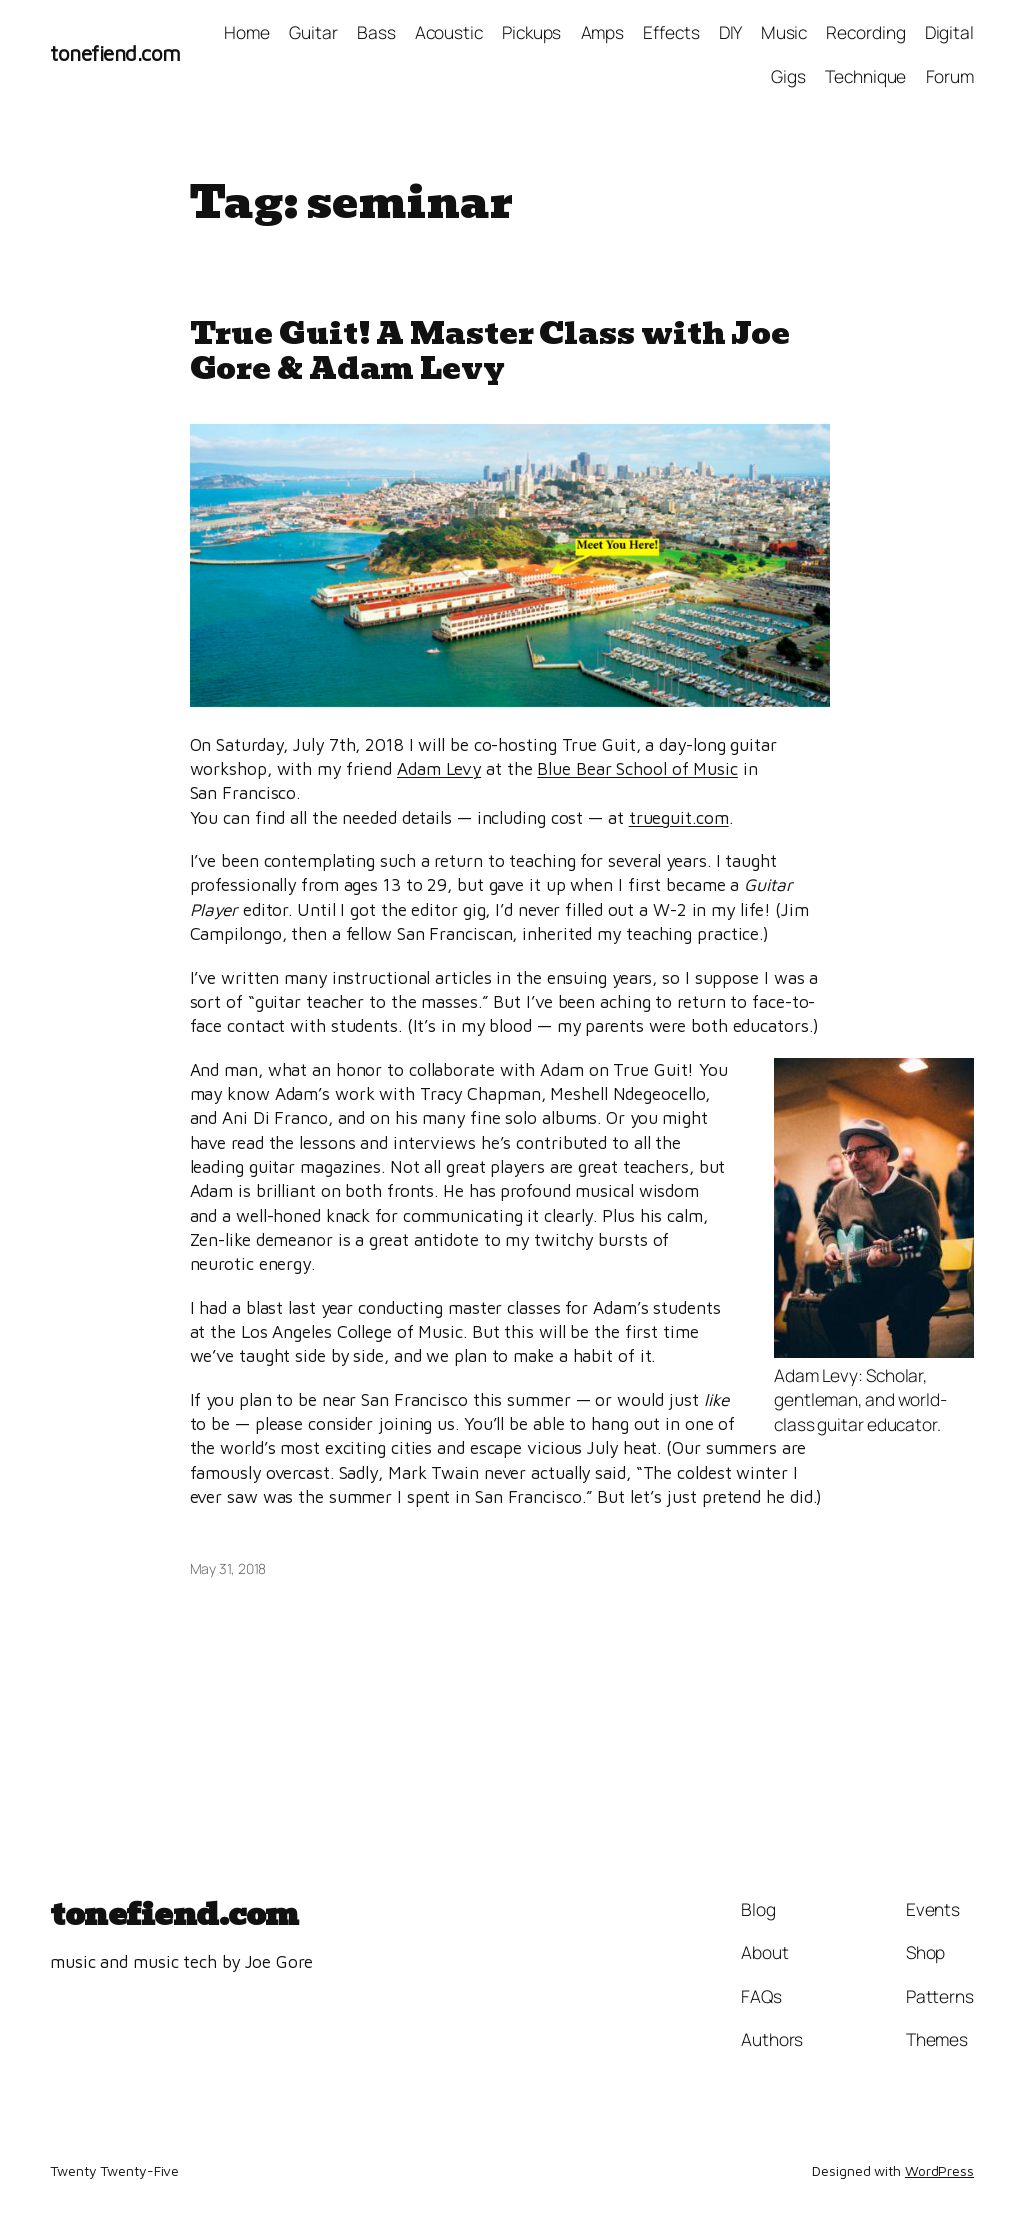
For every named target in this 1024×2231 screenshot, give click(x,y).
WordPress (939, 2170)
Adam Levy (439, 768)
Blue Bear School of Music (637, 768)
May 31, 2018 (228, 1568)
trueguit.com (679, 817)
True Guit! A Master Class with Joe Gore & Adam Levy (490, 350)
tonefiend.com (115, 53)
